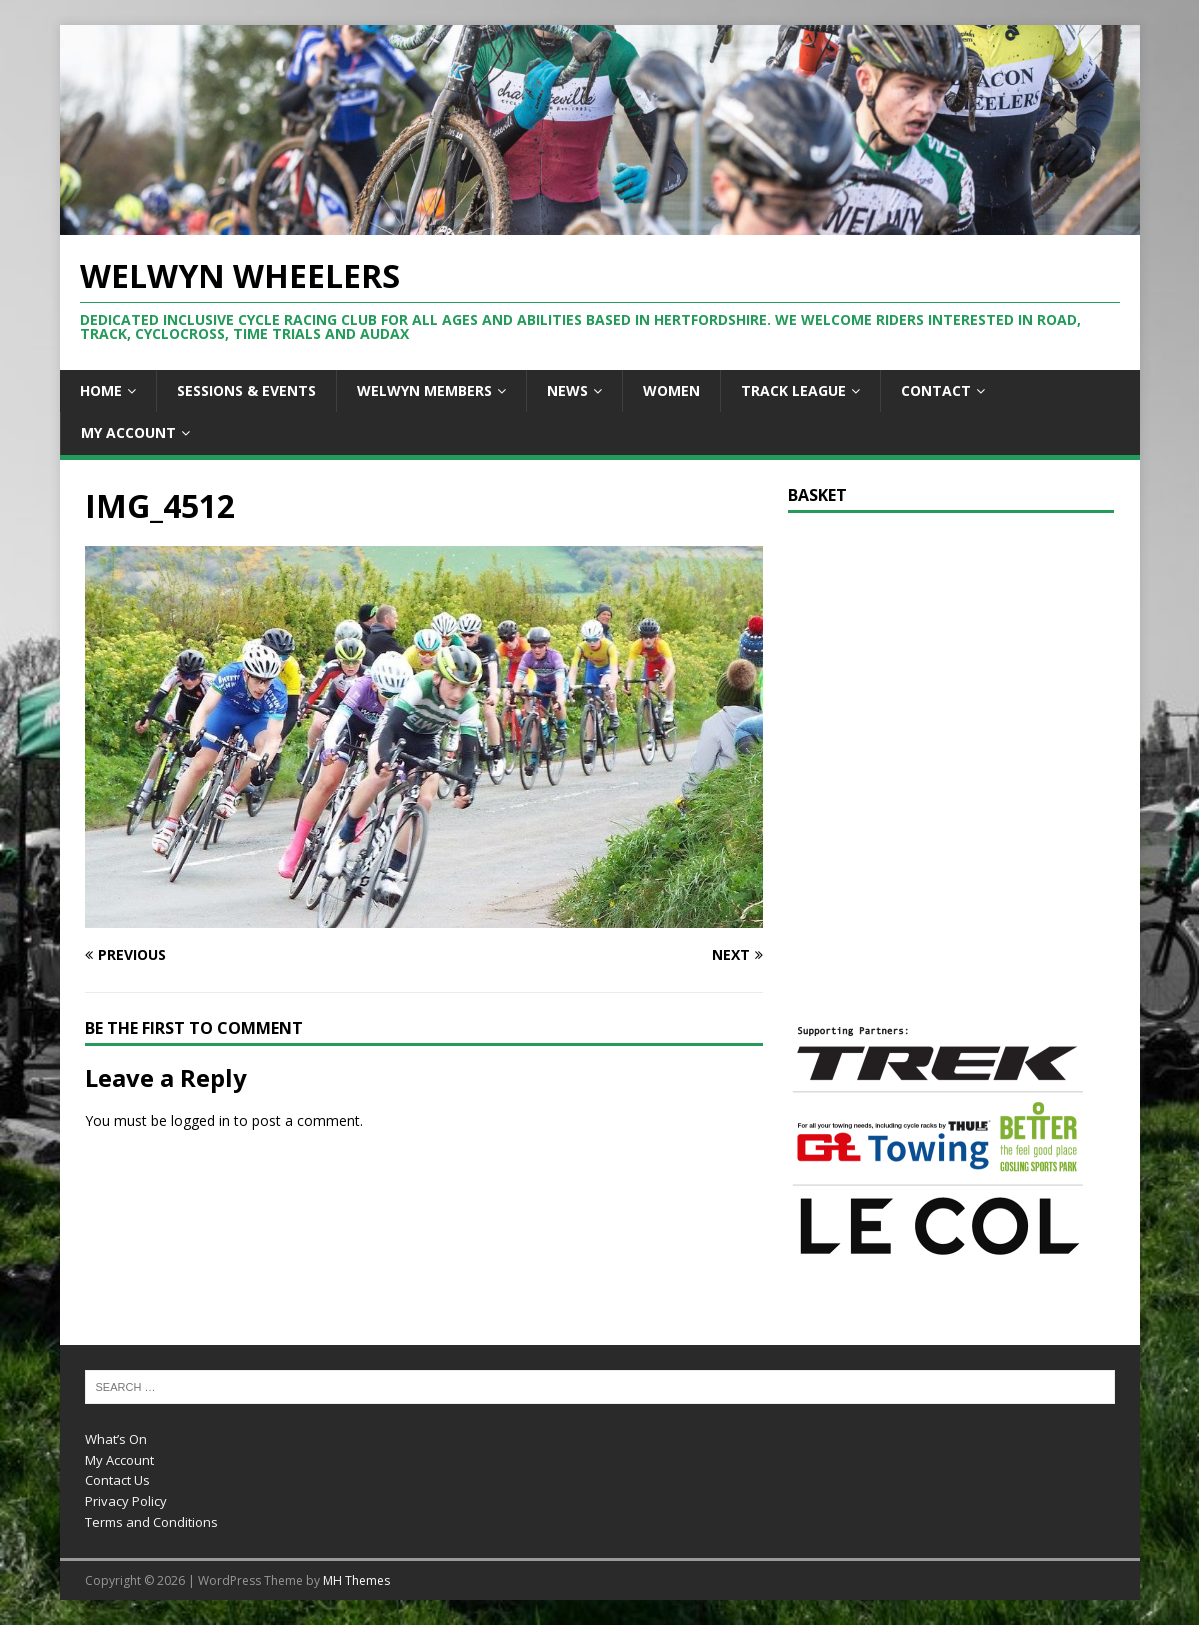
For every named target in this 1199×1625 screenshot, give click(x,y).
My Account (128, 432)
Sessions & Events (246, 390)
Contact (936, 390)
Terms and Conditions (151, 1522)
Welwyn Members (424, 390)
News (567, 390)
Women (671, 390)
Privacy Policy (126, 1501)
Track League (793, 390)
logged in (200, 1120)
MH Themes (356, 1580)
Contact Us (117, 1480)
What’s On (116, 1439)
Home (101, 390)
